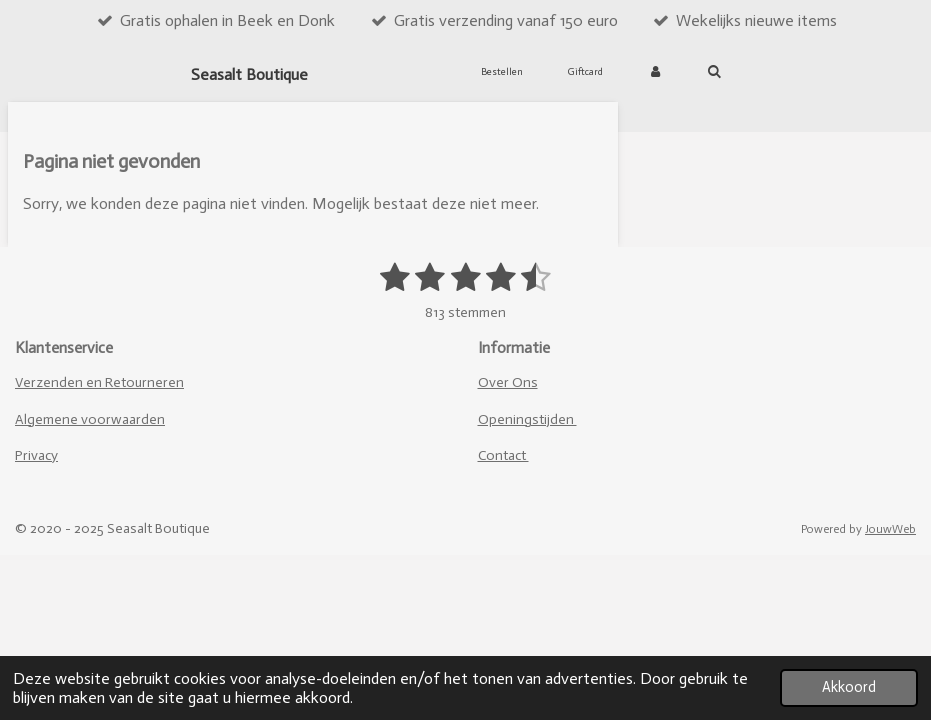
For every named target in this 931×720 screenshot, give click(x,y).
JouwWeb (890, 529)
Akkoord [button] (849, 687)
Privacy (36, 455)
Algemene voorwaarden (90, 419)
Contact (503, 455)
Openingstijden (527, 419)
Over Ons (508, 382)
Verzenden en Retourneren (99, 382)
